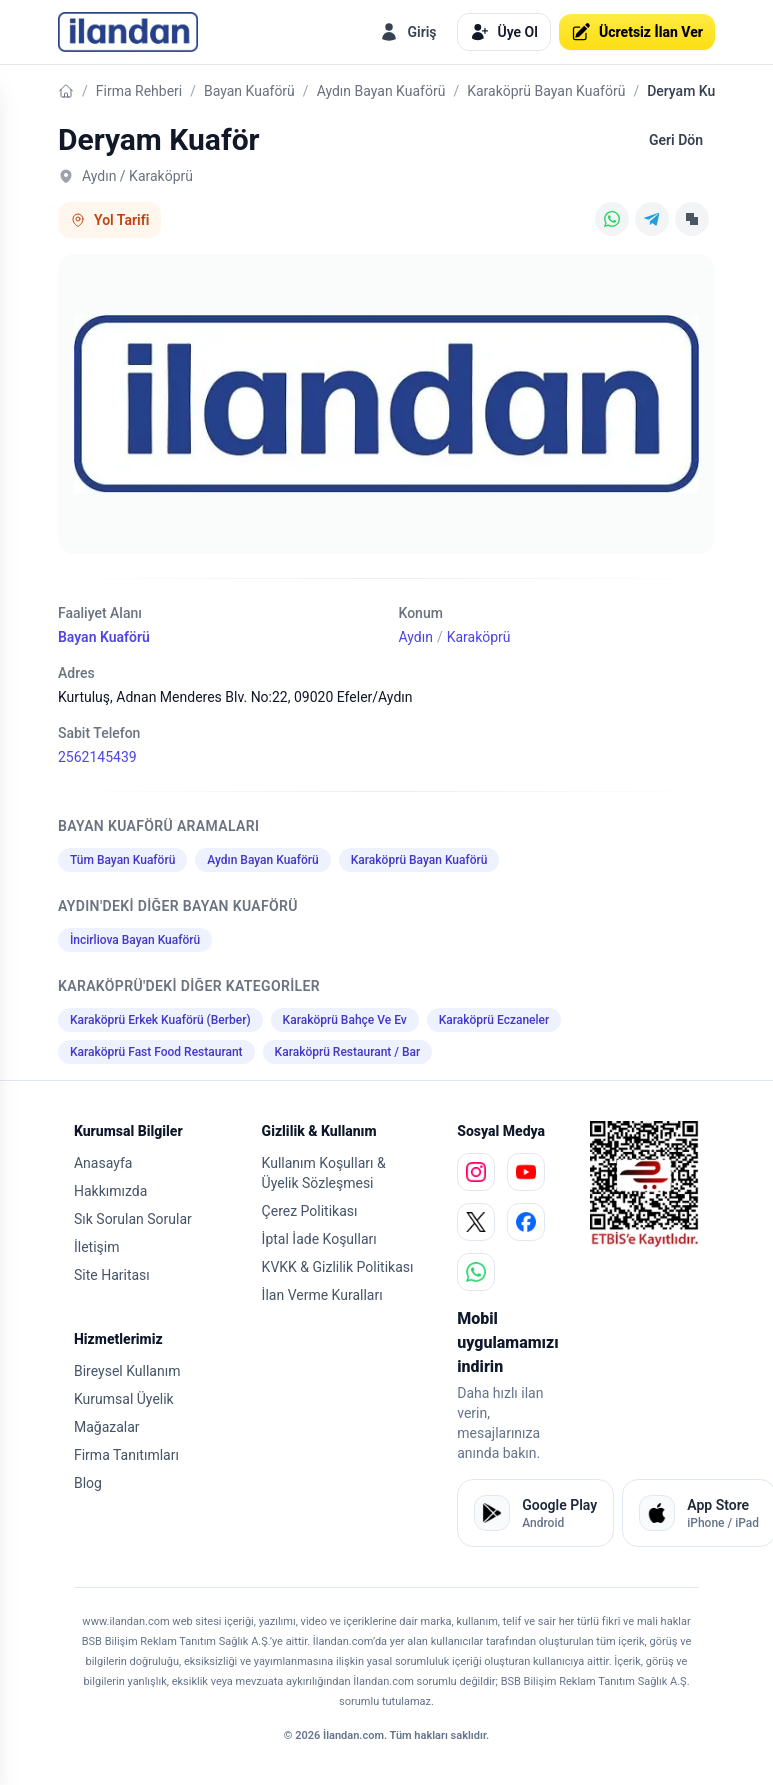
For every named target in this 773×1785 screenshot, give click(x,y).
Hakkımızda (110, 1191)
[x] (476, 1222)
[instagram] (476, 1172)
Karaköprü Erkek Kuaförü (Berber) (160, 1020)
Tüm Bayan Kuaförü (122, 860)
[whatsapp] (476, 1272)
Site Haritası (112, 1275)
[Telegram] (652, 219)
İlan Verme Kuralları (322, 1295)
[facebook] (526, 1222)
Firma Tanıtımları (126, 1455)
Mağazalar (107, 1427)
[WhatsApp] (612, 219)
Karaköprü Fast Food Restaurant (156, 1052)
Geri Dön (676, 140)
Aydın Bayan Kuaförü (381, 91)
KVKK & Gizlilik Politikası (338, 1267)
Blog (88, 1483)
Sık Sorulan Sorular (133, 1219)
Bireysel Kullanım (127, 1371)
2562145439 (97, 757)
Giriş (407, 32)
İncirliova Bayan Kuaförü (135, 940)
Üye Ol (504, 32)
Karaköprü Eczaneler (494, 1020)
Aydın (415, 637)
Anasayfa (103, 1163)
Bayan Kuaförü (249, 91)
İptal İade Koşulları (319, 1239)
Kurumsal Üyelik (124, 1399)
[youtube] (526, 1172)
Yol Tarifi (109, 220)
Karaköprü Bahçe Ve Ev (345, 1020)
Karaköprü (479, 637)
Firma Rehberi (139, 91)
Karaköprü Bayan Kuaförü (546, 91)
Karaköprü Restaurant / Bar (348, 1052)
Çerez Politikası (310, 1211)
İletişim (97, 1247)
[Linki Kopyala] (692, 219)
